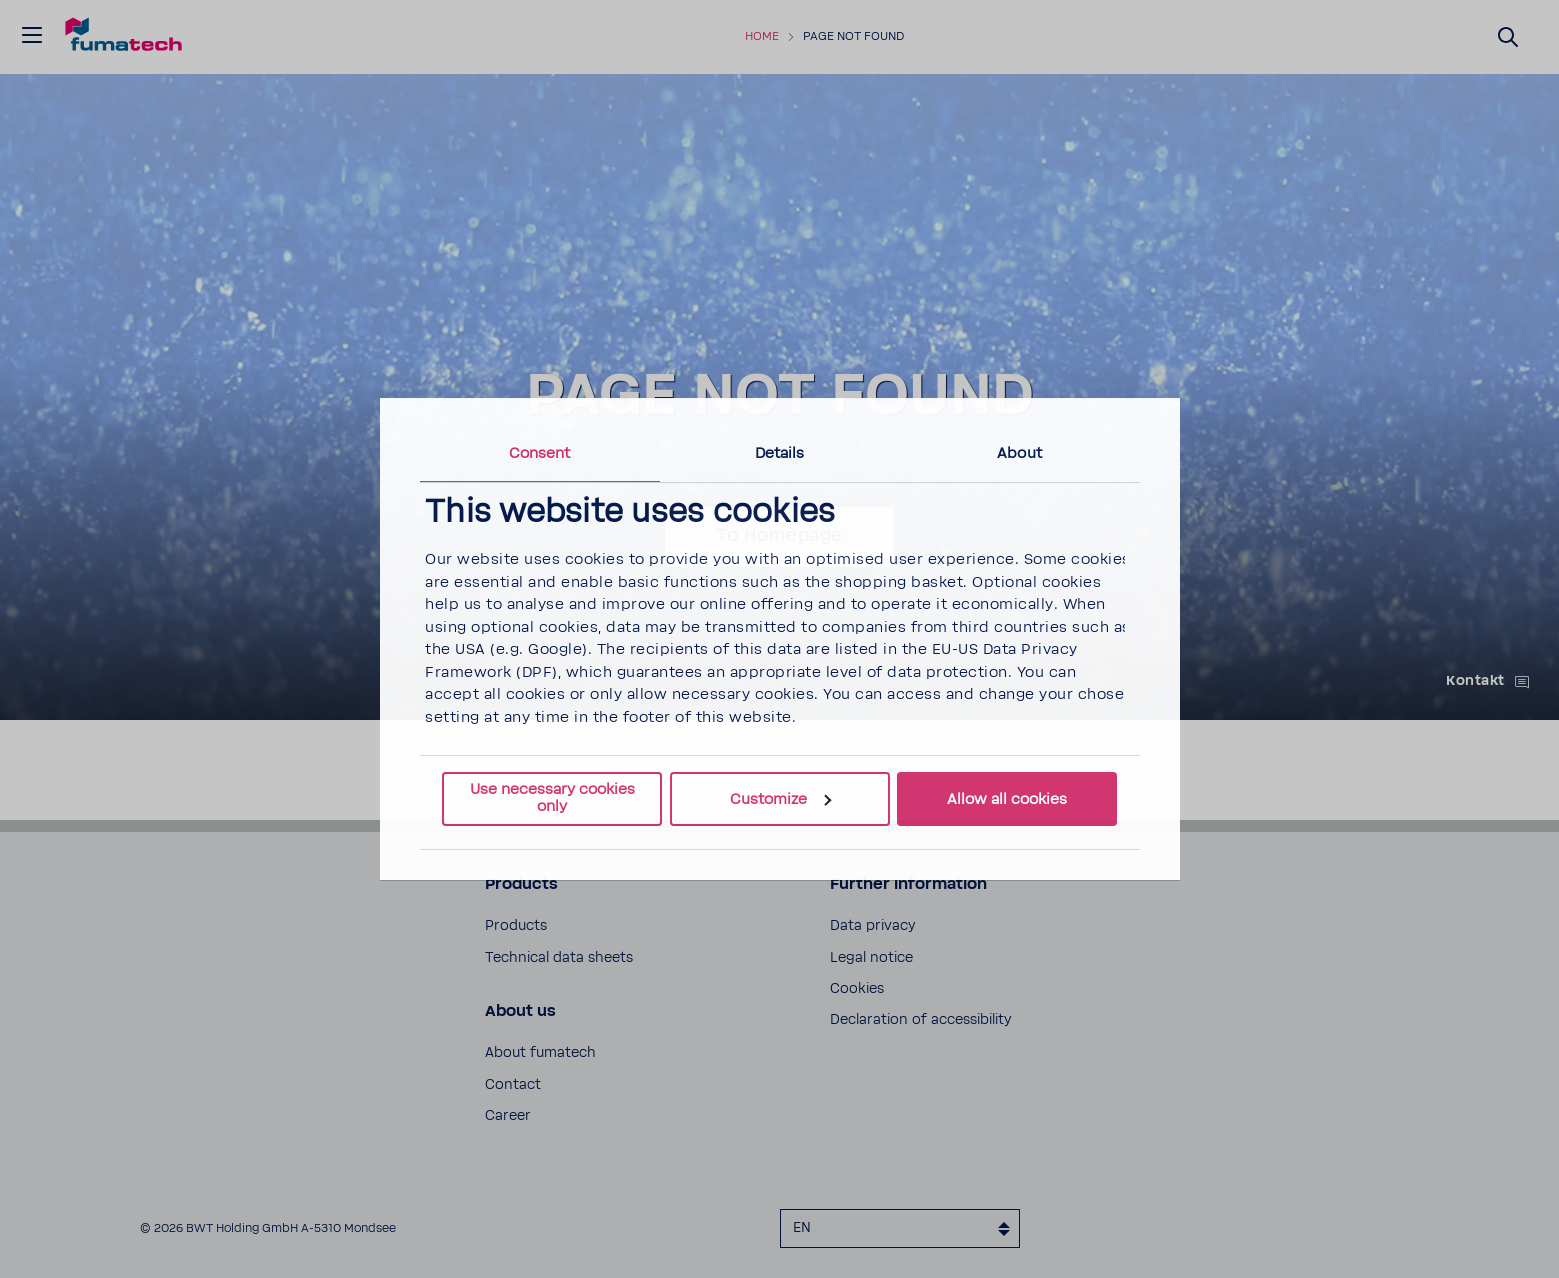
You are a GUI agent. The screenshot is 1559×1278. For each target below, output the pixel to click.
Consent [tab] (540, 453)
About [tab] (1019, 453)
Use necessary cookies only (552, 798)
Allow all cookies (1007, 799)
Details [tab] (780, 453)
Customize (780, 799)
